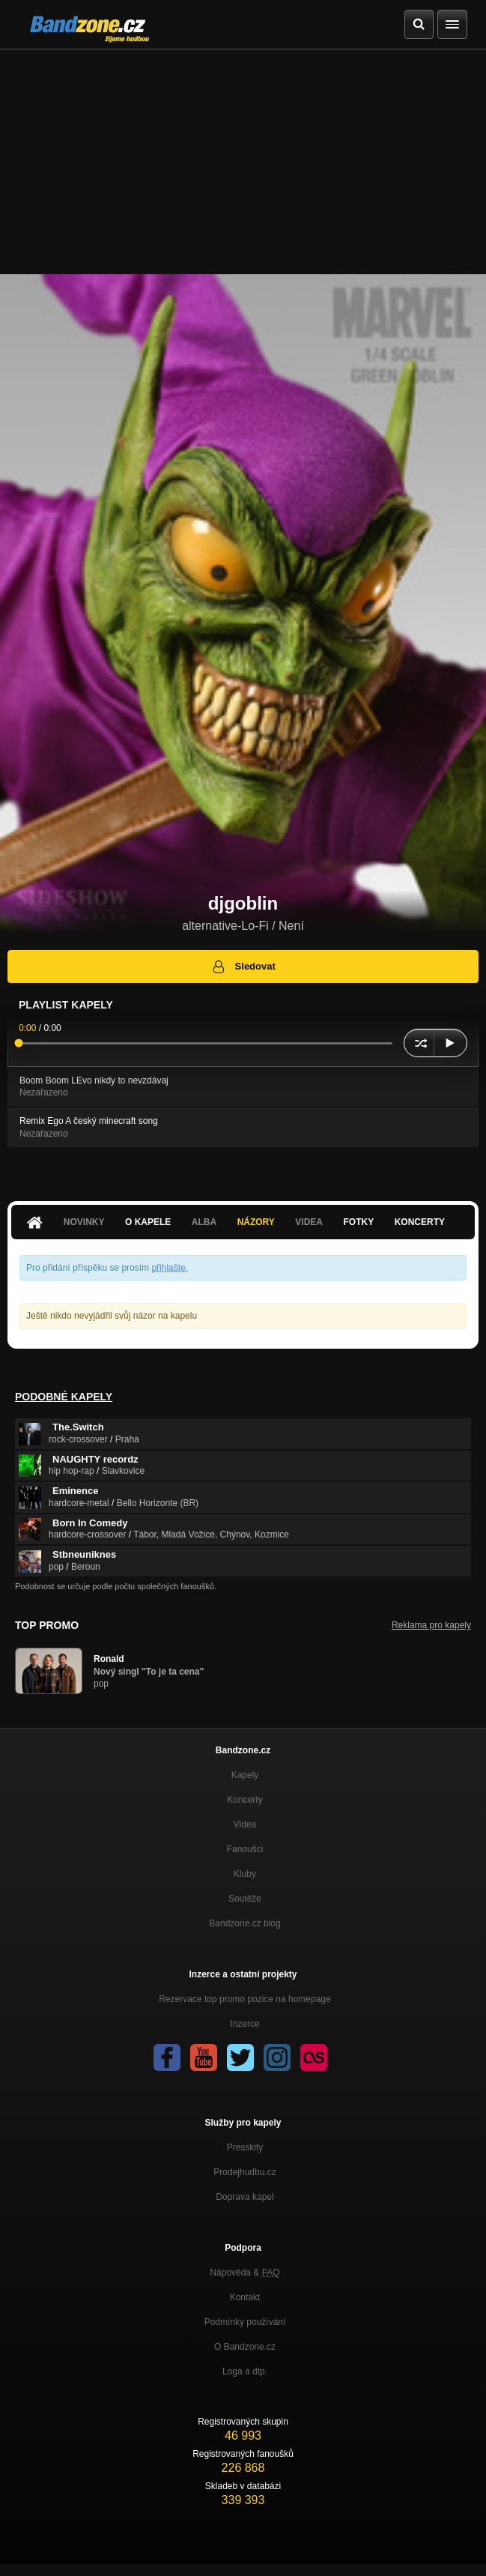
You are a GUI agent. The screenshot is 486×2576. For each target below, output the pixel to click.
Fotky (358, 1222)
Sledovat (243, 966)
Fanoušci (245, 1849)
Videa (309, 1222)
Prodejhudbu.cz (244, 2172)
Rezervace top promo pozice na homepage (244, 1999)
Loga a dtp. (244, 2371)
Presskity (245, 2147)
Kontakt (245, 2297)
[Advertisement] (243, 162)
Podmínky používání (245, 2322)
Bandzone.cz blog (244, 1923)
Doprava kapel (244, 2197)
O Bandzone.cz (245, 2346)
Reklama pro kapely (431, 1625)
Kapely (245, 1775)
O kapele (148, 1222)
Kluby (245, 1874)
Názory (256, 1222)
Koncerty (420, 1222)
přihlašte (168, 1268)
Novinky (84, 1222)
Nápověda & (244, 2272)
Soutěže (244, 1898)
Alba (204, 1222)
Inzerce (244, 2024)
